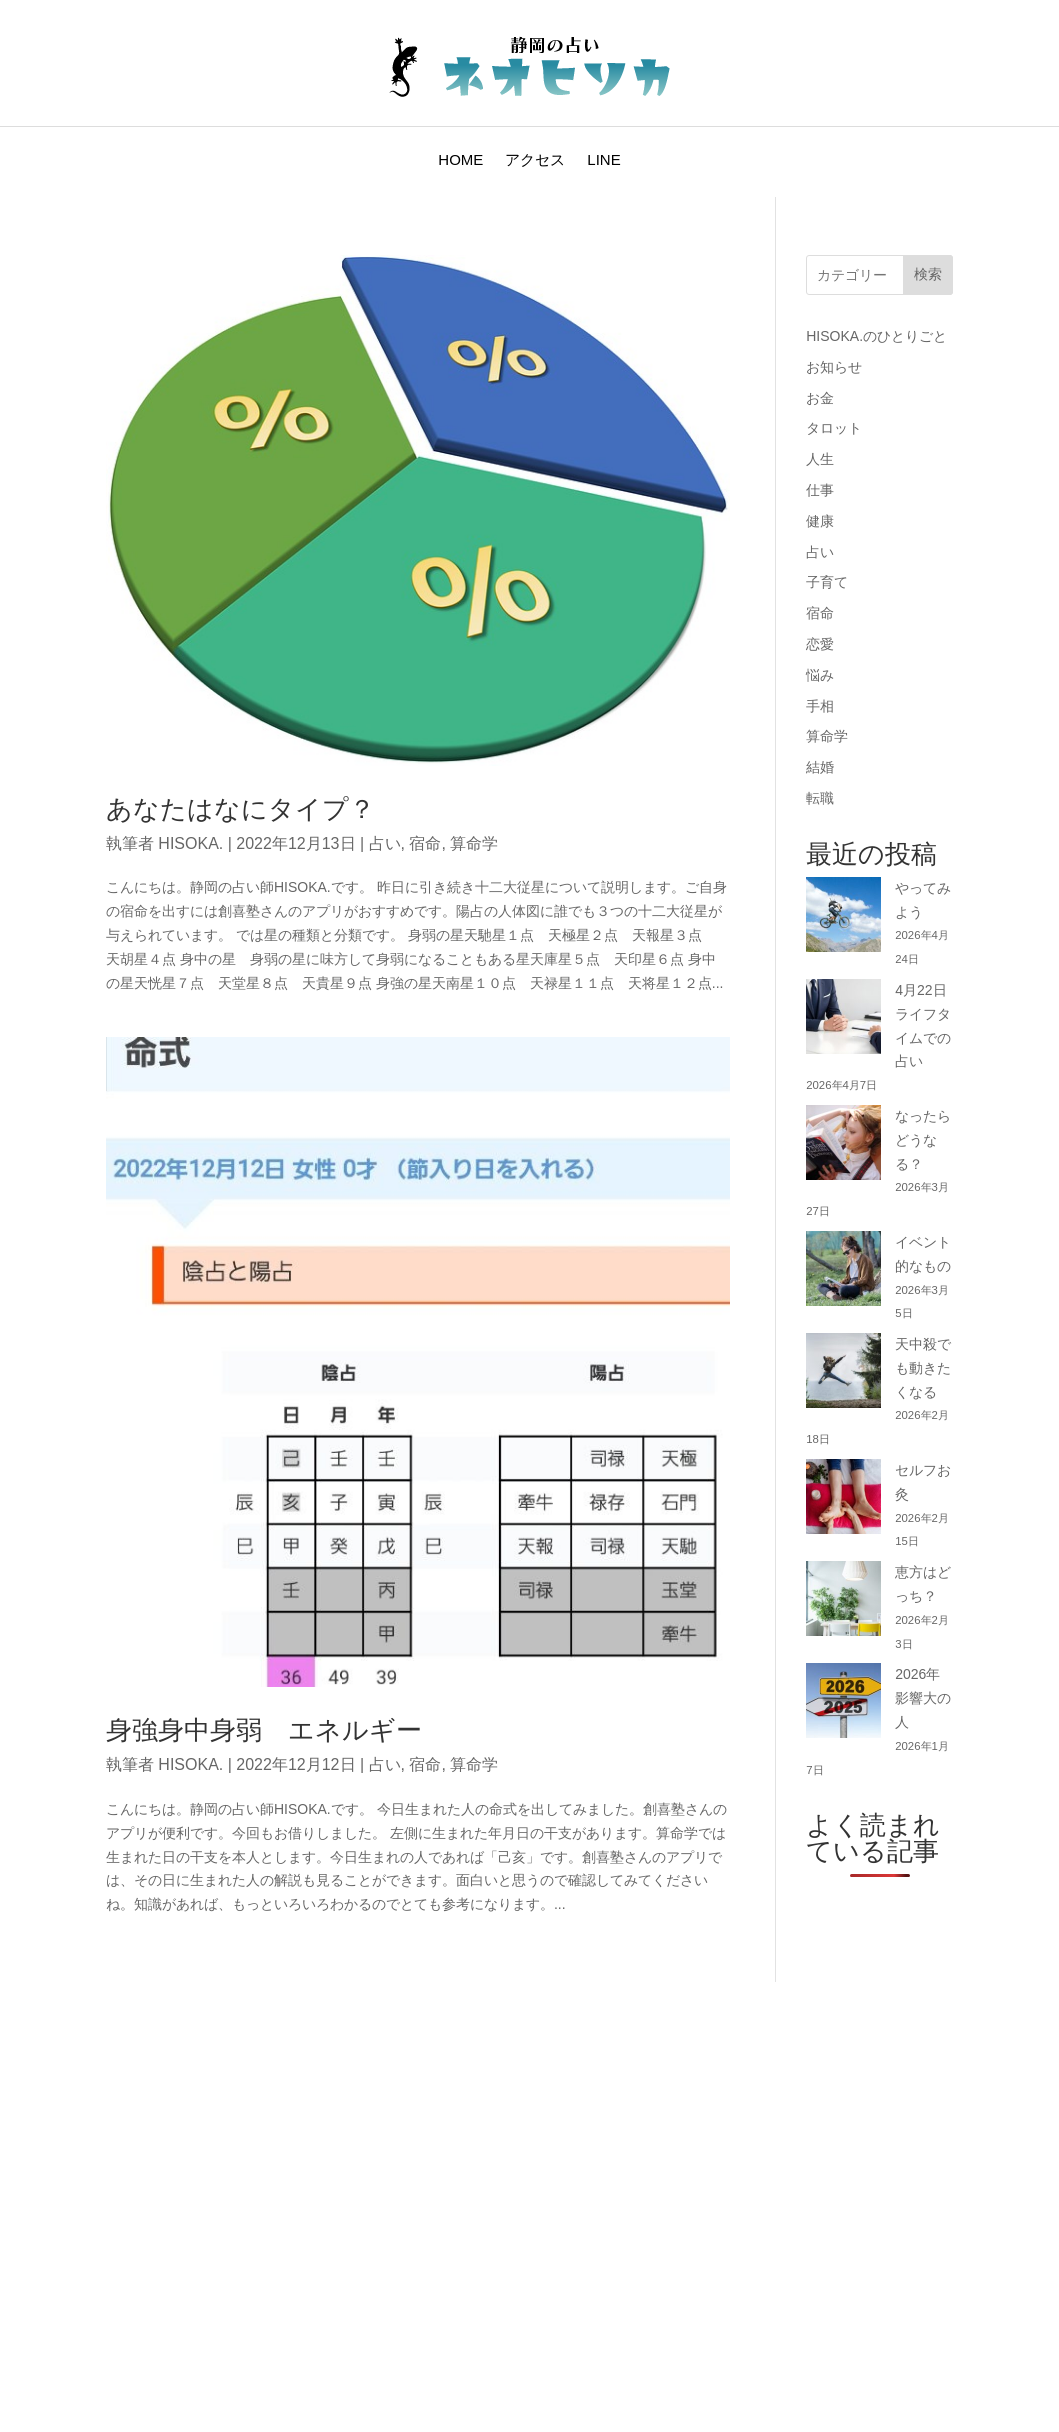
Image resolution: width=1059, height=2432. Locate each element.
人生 (820, 459)
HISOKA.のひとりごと (876, 336)
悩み (820, 675)
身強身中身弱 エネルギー (264, 1730)
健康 (820, 521)
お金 (820, 398)
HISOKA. (190, 843)
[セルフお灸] (843, 1500)
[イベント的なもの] (843, 1272)
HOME (460, 160)
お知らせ (834, 367)
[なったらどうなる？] (843, 1146)
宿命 (425, 843)
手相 (820, 706)
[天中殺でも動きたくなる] (843, 1374)
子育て (827, 582)
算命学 (474, 843)
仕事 (820, 490)
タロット (834, 428)
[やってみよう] (843, 918)
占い (385, 843)
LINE (603, 160)
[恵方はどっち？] (843, 1602)
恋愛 (820, 644)
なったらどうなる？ (923, 1140)
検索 (928, 274)
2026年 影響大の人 (924, 1698)
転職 (820, 798)
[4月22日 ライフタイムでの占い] (843, 1020)
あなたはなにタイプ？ (240, 809)
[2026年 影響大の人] (843, 1704)
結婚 (820, 767)
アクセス (535, 160)
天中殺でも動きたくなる (923, 1368)
